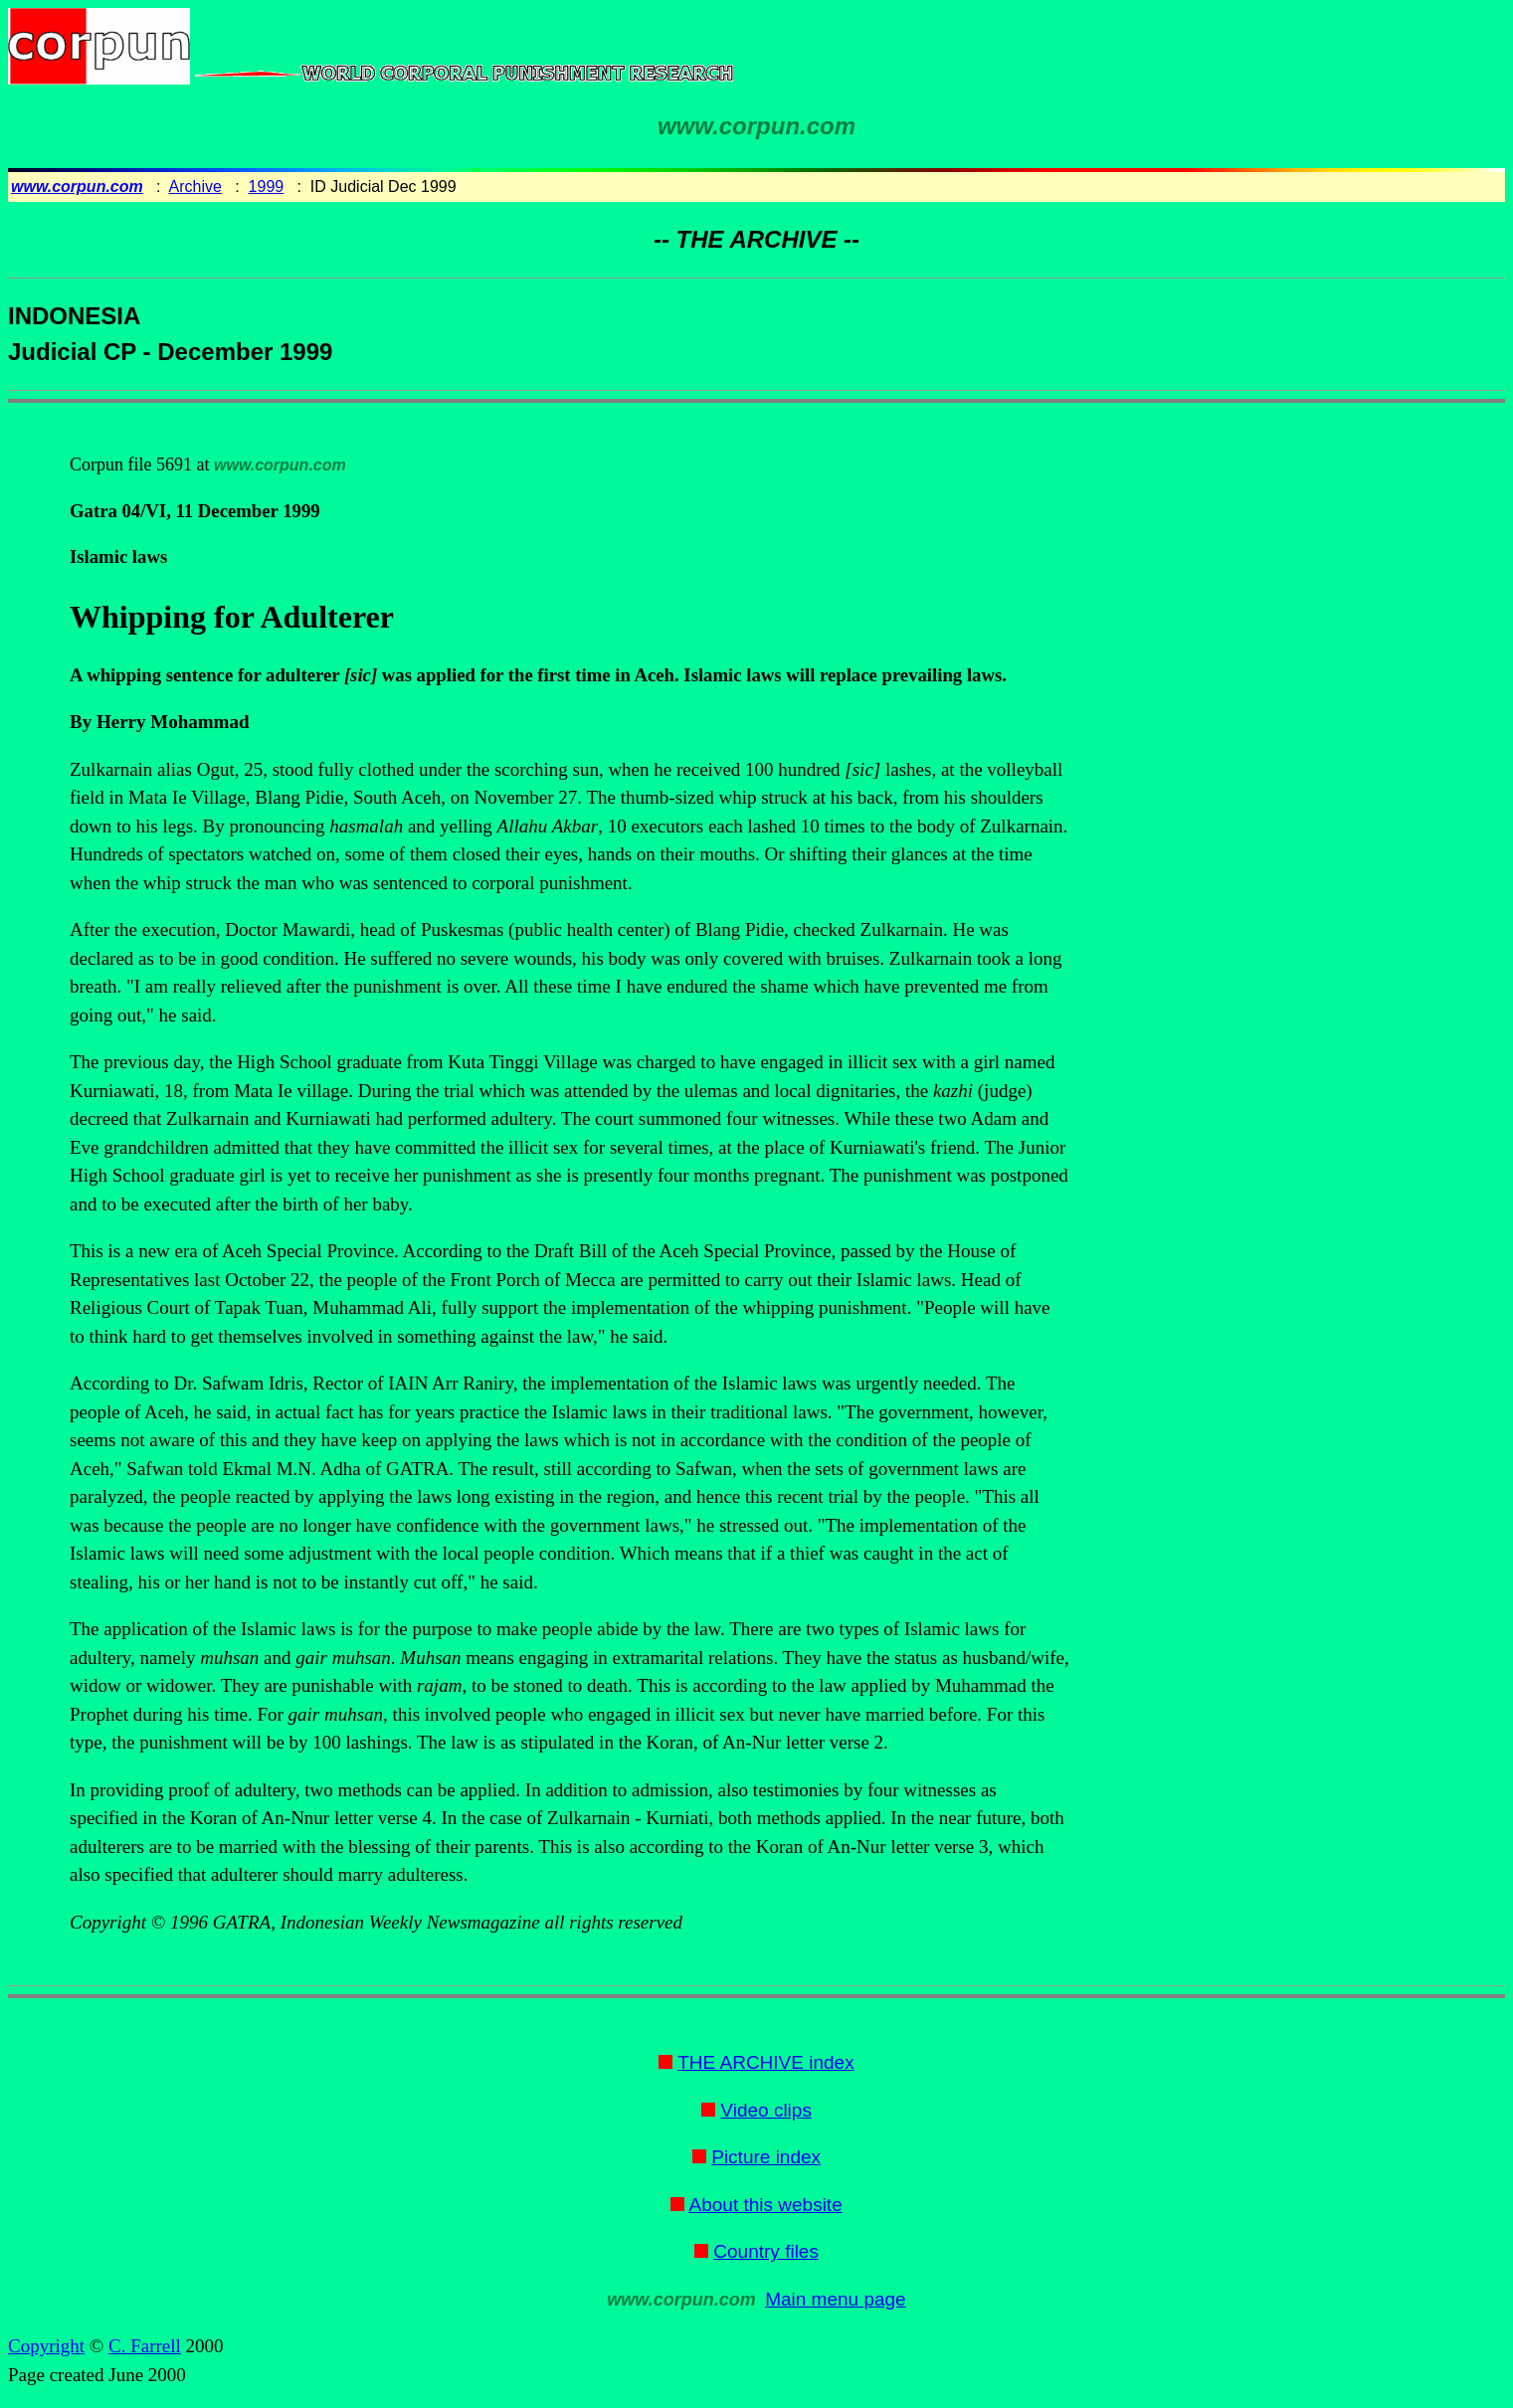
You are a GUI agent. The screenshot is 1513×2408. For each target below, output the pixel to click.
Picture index (766, 2156)
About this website (766, 2204)
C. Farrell (144, 2345)
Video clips (766, 2110)
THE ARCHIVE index (765, 2062)
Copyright (46, 2345)
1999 (266, 186)
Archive (195, 186)
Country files (766, 2251)
